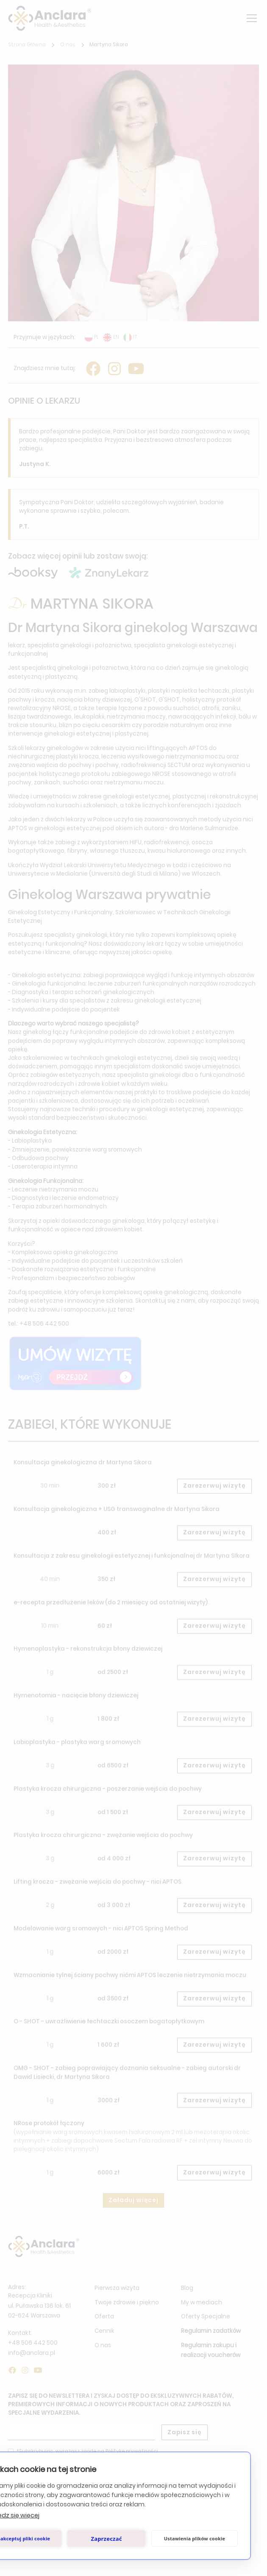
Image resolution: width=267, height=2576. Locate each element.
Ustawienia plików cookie (194, 2538)
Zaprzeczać (106, 2538)
